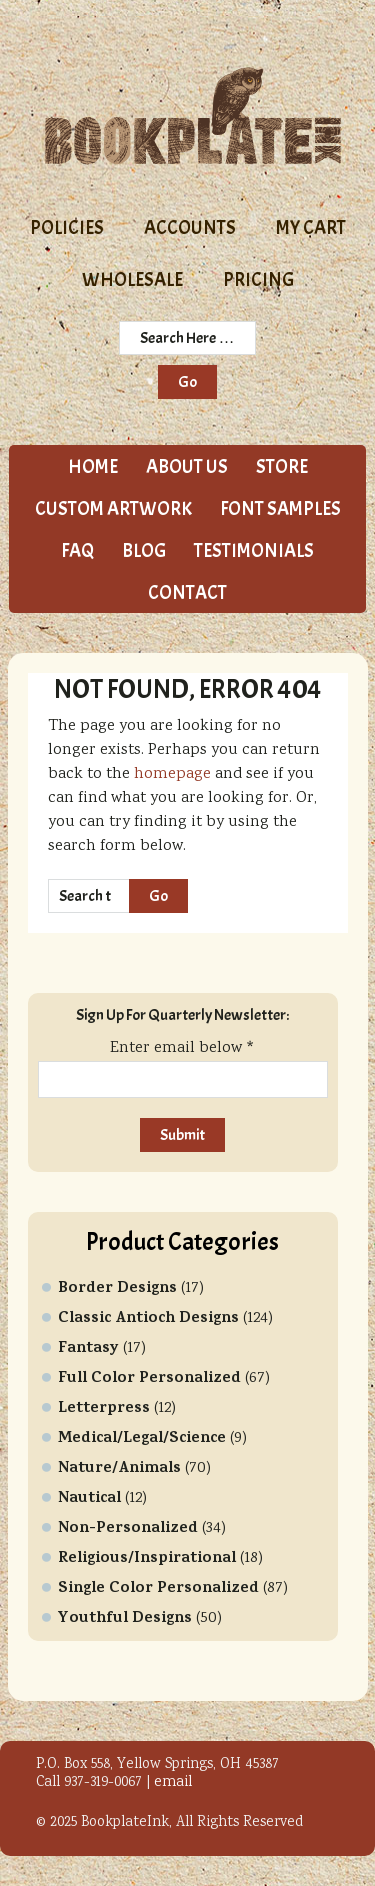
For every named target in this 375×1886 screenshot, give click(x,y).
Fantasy (88, 1349)
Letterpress (104, 1409)
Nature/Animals (119, 1469)
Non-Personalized (128, 1529)
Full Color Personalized (149, 1379)
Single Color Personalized (158, 1589)
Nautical (89, 1499)
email (173, 1783)
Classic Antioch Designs (148, 1319)
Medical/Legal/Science (142, 1439)
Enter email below (182, 1048)
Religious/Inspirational (147, 1559)
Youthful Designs (125, 1619)
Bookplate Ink (193, 116)
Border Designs (117, 1289)
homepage (172, 774)
